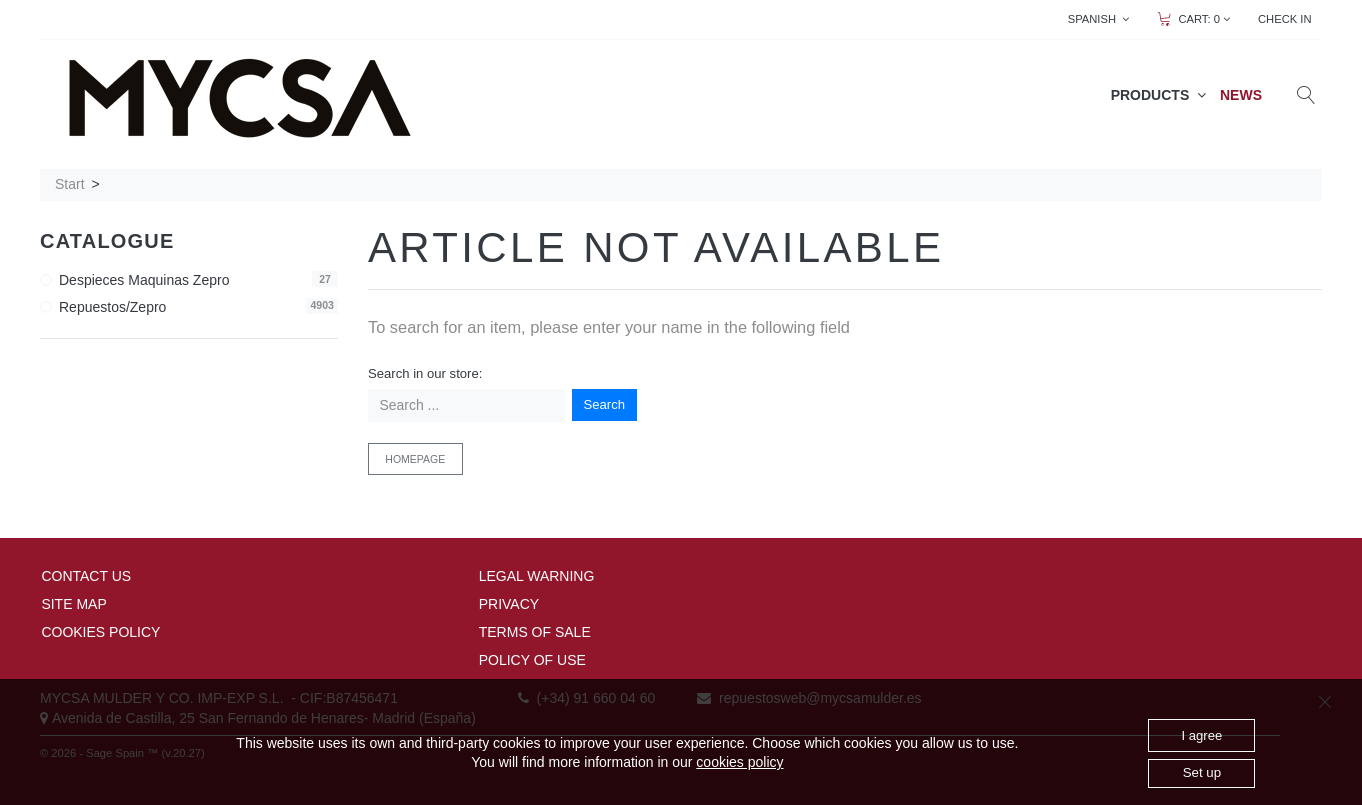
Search (605, 404)
